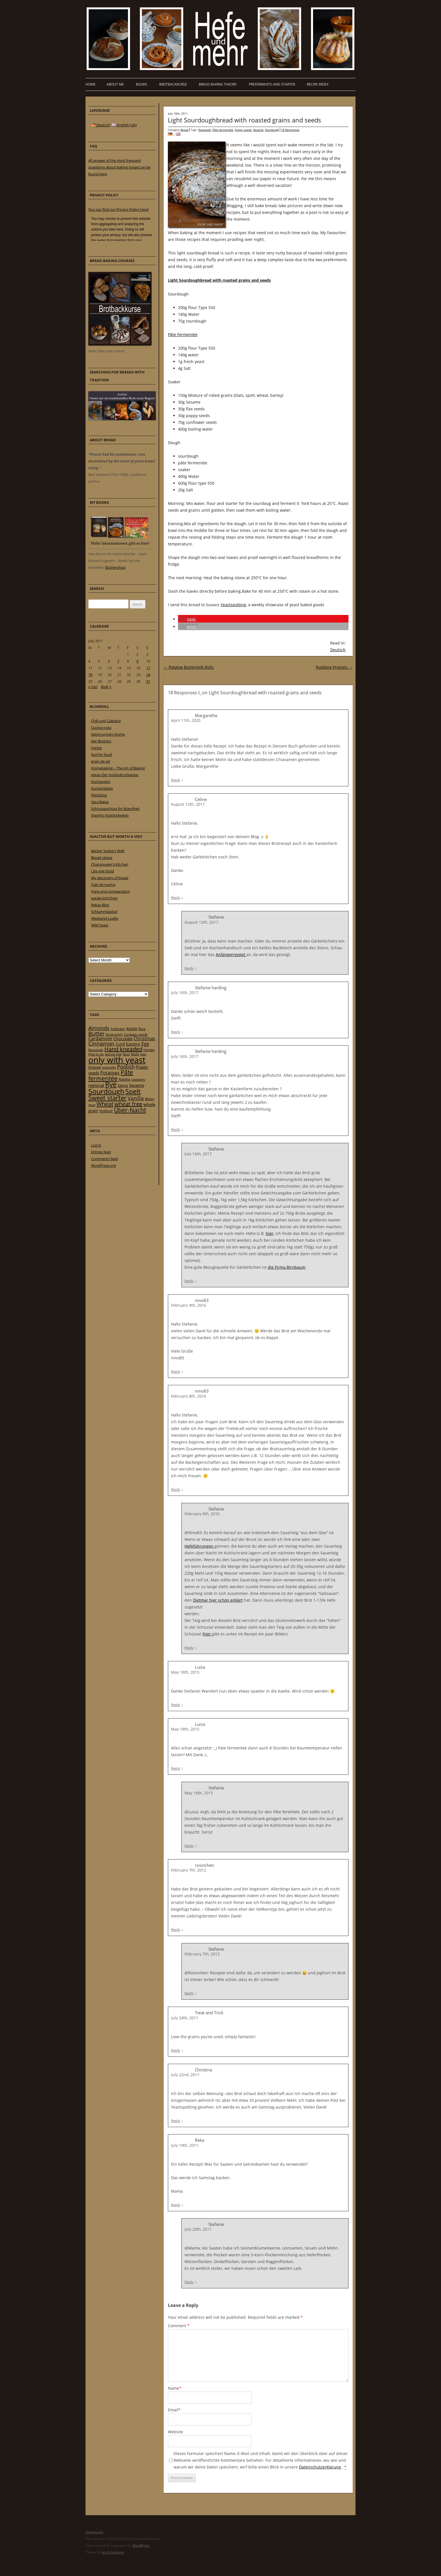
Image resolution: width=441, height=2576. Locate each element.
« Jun (93, 686)
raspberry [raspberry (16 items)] (138, 1080)
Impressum (94, 2532)
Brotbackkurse (173, 84)
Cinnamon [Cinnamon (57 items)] (101, 1043)
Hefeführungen (199, 1546)
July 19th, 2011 (184, 2145)
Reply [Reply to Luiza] (175, 1704)
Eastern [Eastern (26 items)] (133, 1044)
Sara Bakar (100, 801)
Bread (184, 130)
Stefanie (216, 1509)
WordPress (141, 2545)
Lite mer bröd (102, 871)
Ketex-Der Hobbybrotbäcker (115, 774)
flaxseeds (204, 130)
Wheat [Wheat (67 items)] (104, 1104)
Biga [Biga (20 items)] (141, 1028)
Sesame (258, 130)
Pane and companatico (110, 891)
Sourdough (272, 130)
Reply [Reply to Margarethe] (175, 779)
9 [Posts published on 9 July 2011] (137, 661)
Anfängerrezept (231, 954)
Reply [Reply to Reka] (175, 2204)
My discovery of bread (109, 877)
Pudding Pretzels (334, 667)
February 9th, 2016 (188, 1305)
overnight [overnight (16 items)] (109, 1067)
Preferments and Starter (272, 84)
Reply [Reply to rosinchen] (175, 1929)
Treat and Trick (209, 2012)
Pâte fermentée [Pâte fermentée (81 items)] (110, 1075)
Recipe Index (317, 84)
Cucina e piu (101, 727)
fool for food (101, 754)
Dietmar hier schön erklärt (218, 1600)
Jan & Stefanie (113, 2552)
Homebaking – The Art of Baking (118, 768)
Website (175, 2431)
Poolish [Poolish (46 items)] (126, 1066)
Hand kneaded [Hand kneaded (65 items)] (123, 1049)
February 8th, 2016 (188, 1396)
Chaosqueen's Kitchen (109, 864)
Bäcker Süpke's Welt (108, 850)
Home (91, 84)
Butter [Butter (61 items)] (96, 1033)
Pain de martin (103, 884)
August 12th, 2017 (188, 804)
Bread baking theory (218, 84)
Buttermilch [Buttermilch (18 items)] (114, 1034)
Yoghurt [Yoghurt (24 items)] (106, 1110)
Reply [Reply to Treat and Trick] (175, 2050)
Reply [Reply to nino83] (175, 1371)
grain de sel (100, 761)
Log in (96, 1145)
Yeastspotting (233, 604)
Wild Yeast (99, 925)
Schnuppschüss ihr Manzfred (115, 808)
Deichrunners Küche (108, 734)
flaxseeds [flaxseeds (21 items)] (95, 1050)
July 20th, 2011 (198, 2229)
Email (174, 2409)
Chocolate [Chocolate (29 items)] (122, 1038)
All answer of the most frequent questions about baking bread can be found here (119, 167)
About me (115, 84)
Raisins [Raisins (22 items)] (124, 1079)
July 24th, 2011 (184, 2017)
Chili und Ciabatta (106, 720)
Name (174, 2388)
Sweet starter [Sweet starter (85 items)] (107, 1098)
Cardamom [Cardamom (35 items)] (100, 1038)
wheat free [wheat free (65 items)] (128, 1104)
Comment (179, 2325)
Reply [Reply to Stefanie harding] (175, 1031)
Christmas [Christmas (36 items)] (144, 1038)
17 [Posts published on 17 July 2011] (148, 667)
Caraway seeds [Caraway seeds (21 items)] (136, 1034)
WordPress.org (103, 1165)
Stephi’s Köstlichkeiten (110, 815)
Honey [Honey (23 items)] (149, 1049)
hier (269, 1233)
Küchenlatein (102, 788)
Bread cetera (101, 857)
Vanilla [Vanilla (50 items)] (136, 1098)
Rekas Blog (100, 904)
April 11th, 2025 (186, 720)
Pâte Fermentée (182, 334)
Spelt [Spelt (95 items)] (133, 1091)
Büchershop (115, 567)
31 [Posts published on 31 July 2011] (148, 681)
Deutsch (338, 649)
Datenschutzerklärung (320, 2467)
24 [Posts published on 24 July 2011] (148, 674)
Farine (96, 747)
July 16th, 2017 (184, 992)
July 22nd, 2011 (185, 2074)
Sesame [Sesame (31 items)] (136, 1085)
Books (141, 84)
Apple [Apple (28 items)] (131, 1028)
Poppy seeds (243, 130)
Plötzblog (99, 795)
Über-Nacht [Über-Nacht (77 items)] (130, 1110)
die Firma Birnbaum (286, 1267)
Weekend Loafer (104, 918)
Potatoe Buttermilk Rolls (189, 667)
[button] (187, 619)
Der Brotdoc (101, 741)
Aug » (106, 686)
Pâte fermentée (222, 130)
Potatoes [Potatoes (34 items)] (110, 1073)
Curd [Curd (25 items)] (120, 1044)
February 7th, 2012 (188, 1870)
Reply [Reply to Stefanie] (189, 968)
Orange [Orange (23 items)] (94, 1067)
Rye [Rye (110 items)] (110, 1084)
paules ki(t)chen (104, 898)
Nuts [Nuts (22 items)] (135, 1054)
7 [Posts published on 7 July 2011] (118, 661)
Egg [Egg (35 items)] (145, 1044)
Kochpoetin (101, 781)
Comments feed (104, 1158)
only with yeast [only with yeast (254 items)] (116, 1060)
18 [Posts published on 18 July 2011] (90, 674)
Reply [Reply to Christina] (175, 2120)
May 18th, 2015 (185, 1672)
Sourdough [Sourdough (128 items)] (106, 1091)
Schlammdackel (104, 911)
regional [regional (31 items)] (96, 1085)
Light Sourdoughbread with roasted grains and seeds (244, 120)
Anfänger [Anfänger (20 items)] (118, 1028)
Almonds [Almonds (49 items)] (98, 1028)
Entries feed (101, 1151)
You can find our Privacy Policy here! (118, 209)
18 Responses (290, 130)
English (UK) (124, 124)
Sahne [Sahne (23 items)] (123, 1085)
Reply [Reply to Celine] (175, 897)
